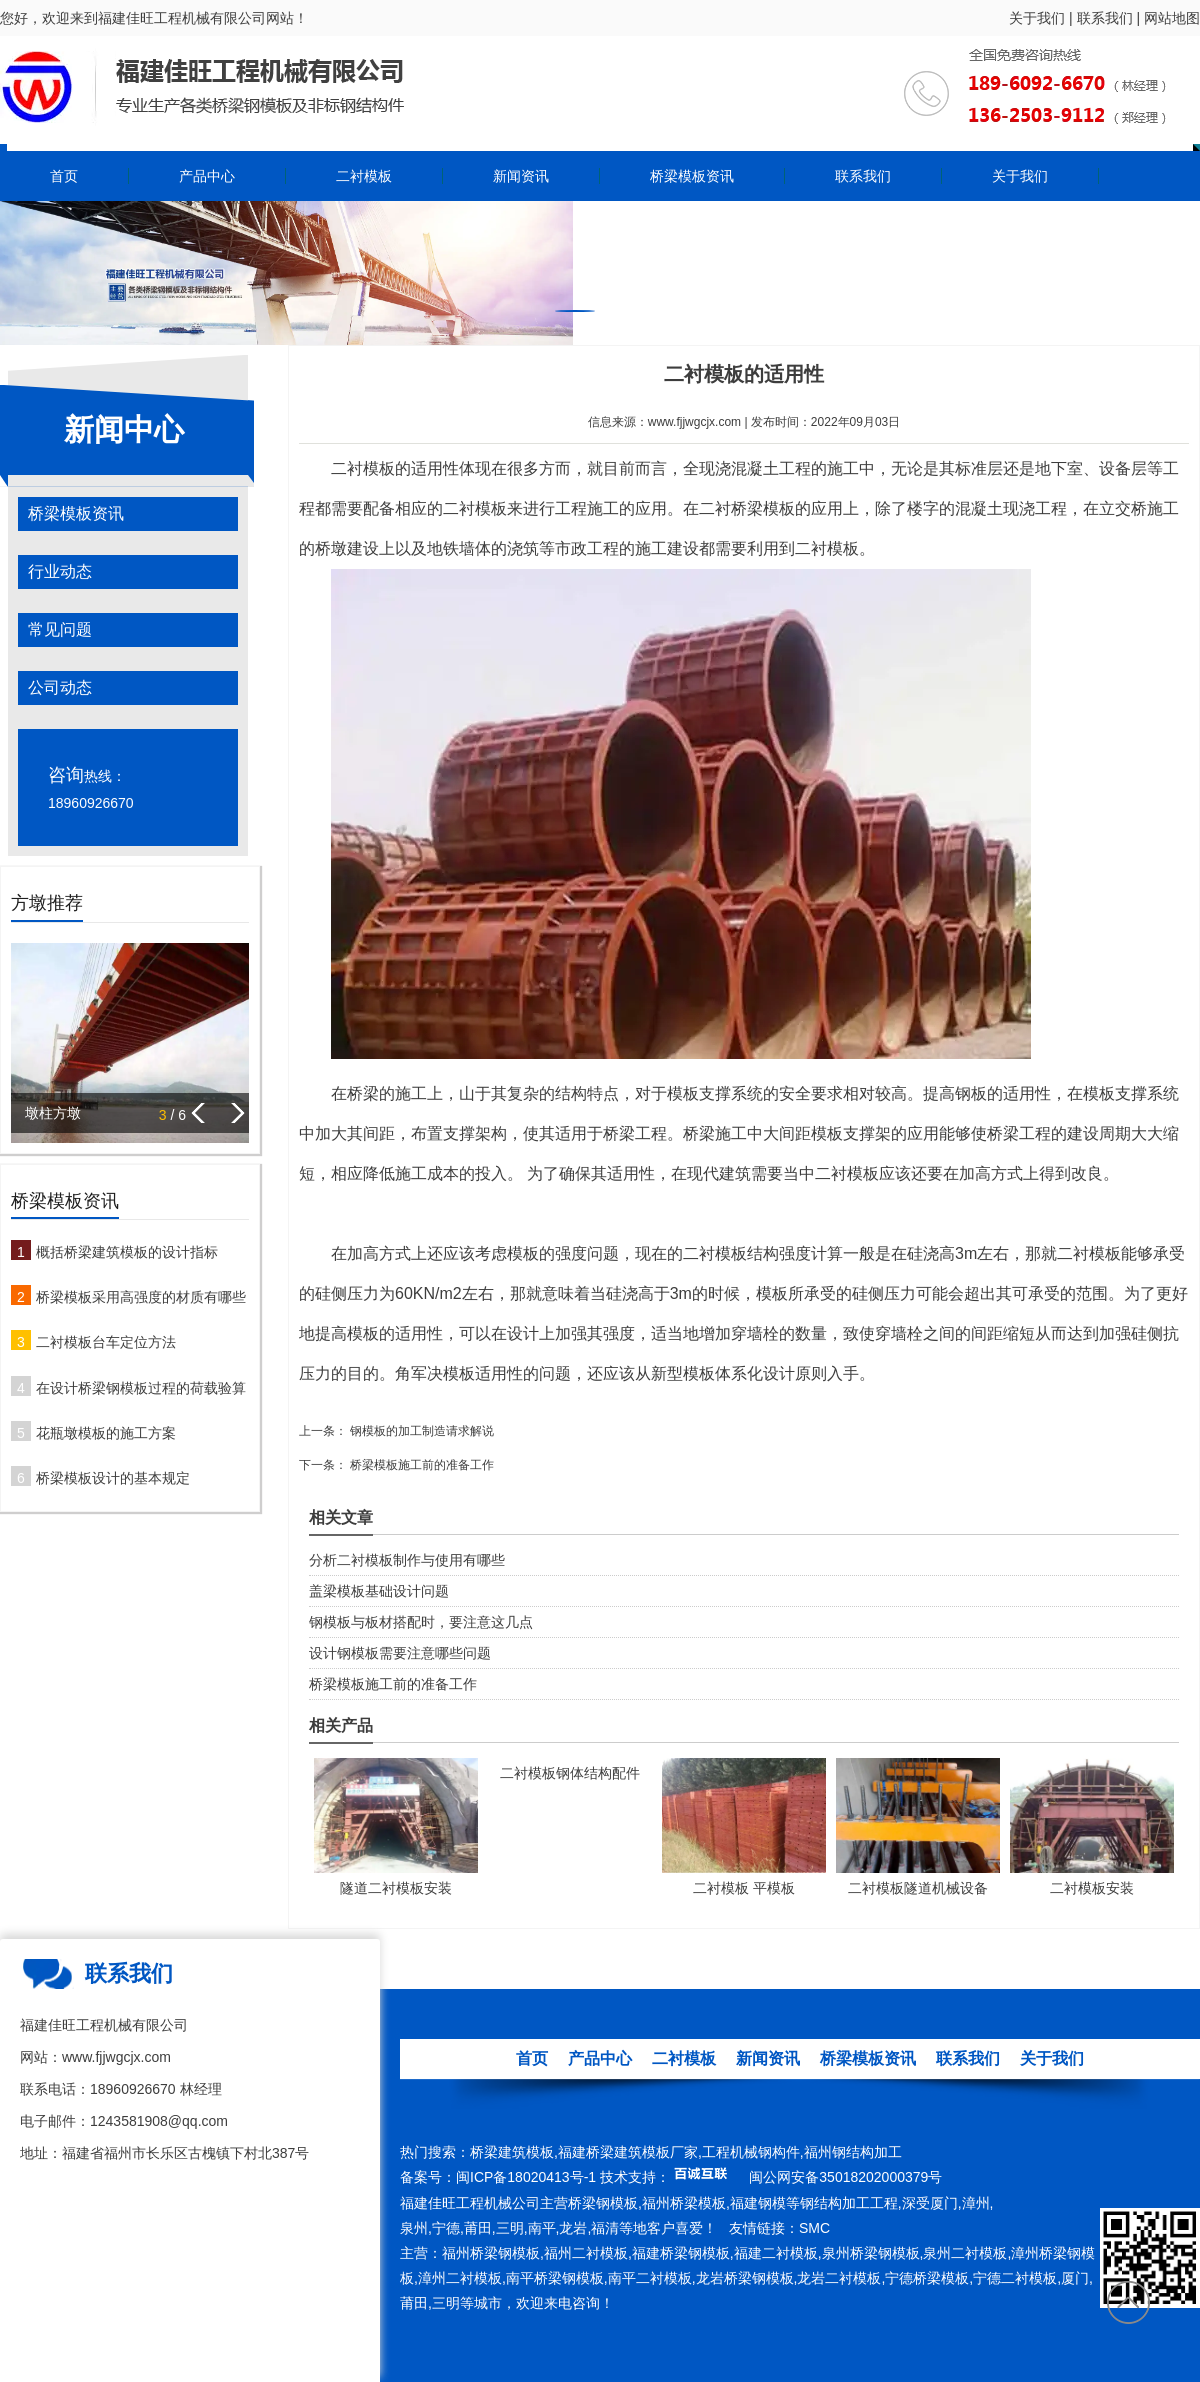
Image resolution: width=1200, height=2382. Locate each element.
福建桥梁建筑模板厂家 (628, 2152)
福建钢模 (758, 2203)
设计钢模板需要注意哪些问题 (400, 1653)
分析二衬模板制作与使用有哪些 (407, 1560)
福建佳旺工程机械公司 (470, 2203)
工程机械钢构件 (751, 2152)
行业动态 (60, 571)
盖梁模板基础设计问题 (379, 1591)
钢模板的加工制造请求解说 (420, 1431)
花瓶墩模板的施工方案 (106, 1433)
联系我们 (1105, 18)
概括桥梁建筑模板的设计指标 (127, 1252)
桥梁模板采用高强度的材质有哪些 (141, 1297)
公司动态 (60, 687)
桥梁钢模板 (603, 2203)
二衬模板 (364, 176)
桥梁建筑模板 (512, 2152)
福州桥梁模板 (684, 2203)
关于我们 (1037, 18)
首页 (64, 176)
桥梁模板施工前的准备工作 (420, 1465)
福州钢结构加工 (853, 2152)
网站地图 (1172, 18)
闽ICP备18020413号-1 (526, 2177)
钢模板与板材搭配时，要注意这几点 (421, 1622)
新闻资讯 (521, 176)
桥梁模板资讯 (692, 176)
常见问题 (60, 629)
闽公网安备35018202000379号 (845, 2177)
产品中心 (207, 176)
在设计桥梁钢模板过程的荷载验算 (141, 1388)
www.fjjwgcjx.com (694, 422)
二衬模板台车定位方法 (106, 1342)
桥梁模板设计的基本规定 (113, 1478)
